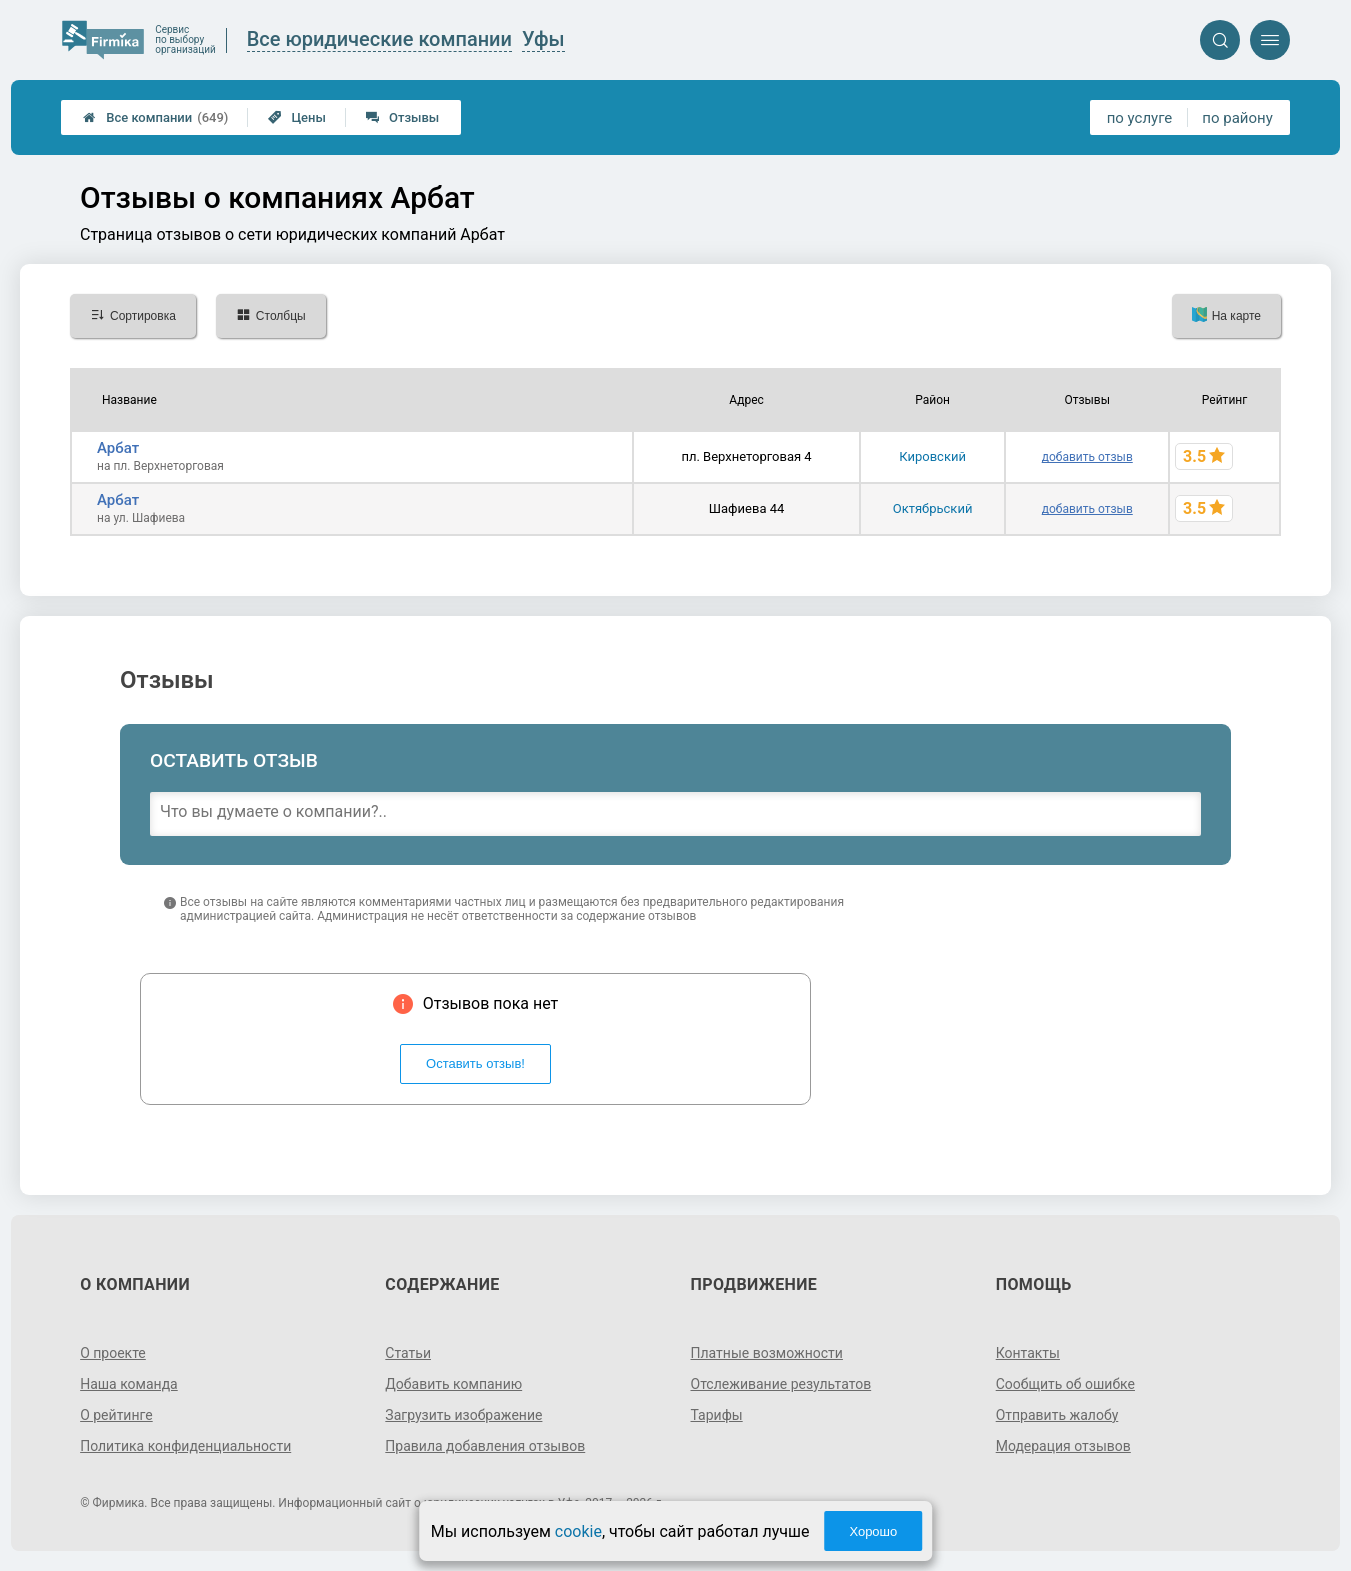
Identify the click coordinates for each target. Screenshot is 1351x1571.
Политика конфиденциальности (185, 1446)
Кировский (932, 456)
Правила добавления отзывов (485, 1446)
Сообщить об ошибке (1065, 1384)
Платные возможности (767, 1353)
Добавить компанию (453, 1384)
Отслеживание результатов (781, 1384)
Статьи (408, 1353)
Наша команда (129, 1384)
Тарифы (717, 1415)
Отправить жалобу (1057, 1415)
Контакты (1028, 1353)
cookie (578, 1531)
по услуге (1140, 118)
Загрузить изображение (463, 1415)
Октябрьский (933, 508)
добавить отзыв (1087, 457)
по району (1237, 118)
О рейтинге (116, 1415)
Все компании (155, 117)
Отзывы (402, 117)
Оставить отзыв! (475, 1063)
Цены (297, 117)
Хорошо (873, 1531)
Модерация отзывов (1063, 1446)
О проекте (113, 1353)
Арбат (118, 448)
